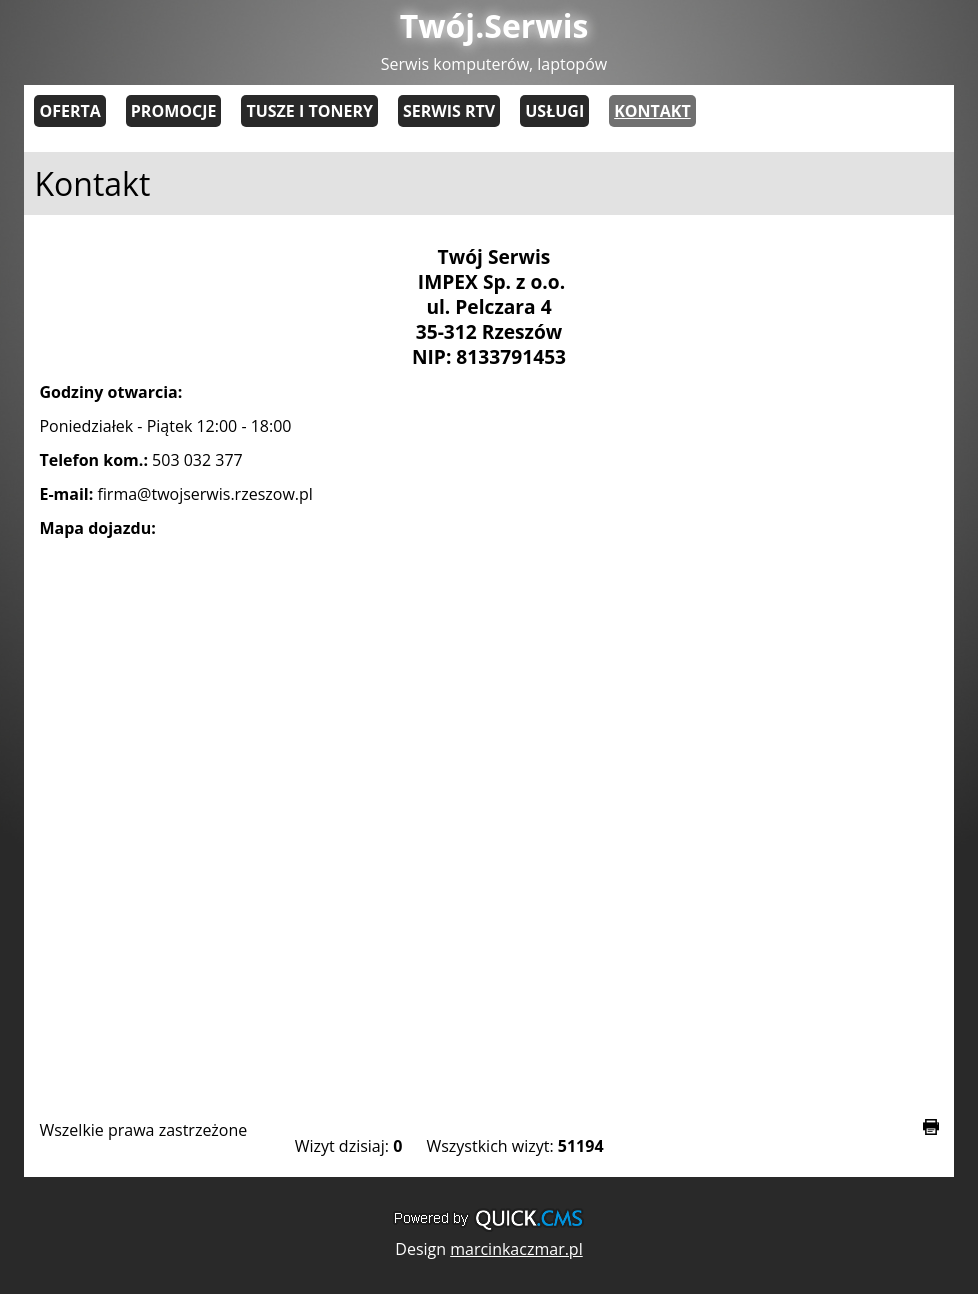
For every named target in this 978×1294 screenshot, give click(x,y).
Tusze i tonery (309, 111)
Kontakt (652, 111)
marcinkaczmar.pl (516, 1249)
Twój (494, 25)
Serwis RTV (449, 111)
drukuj (931, 1127)
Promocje (174, 111)
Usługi (554, 111)
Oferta (69, 111)
